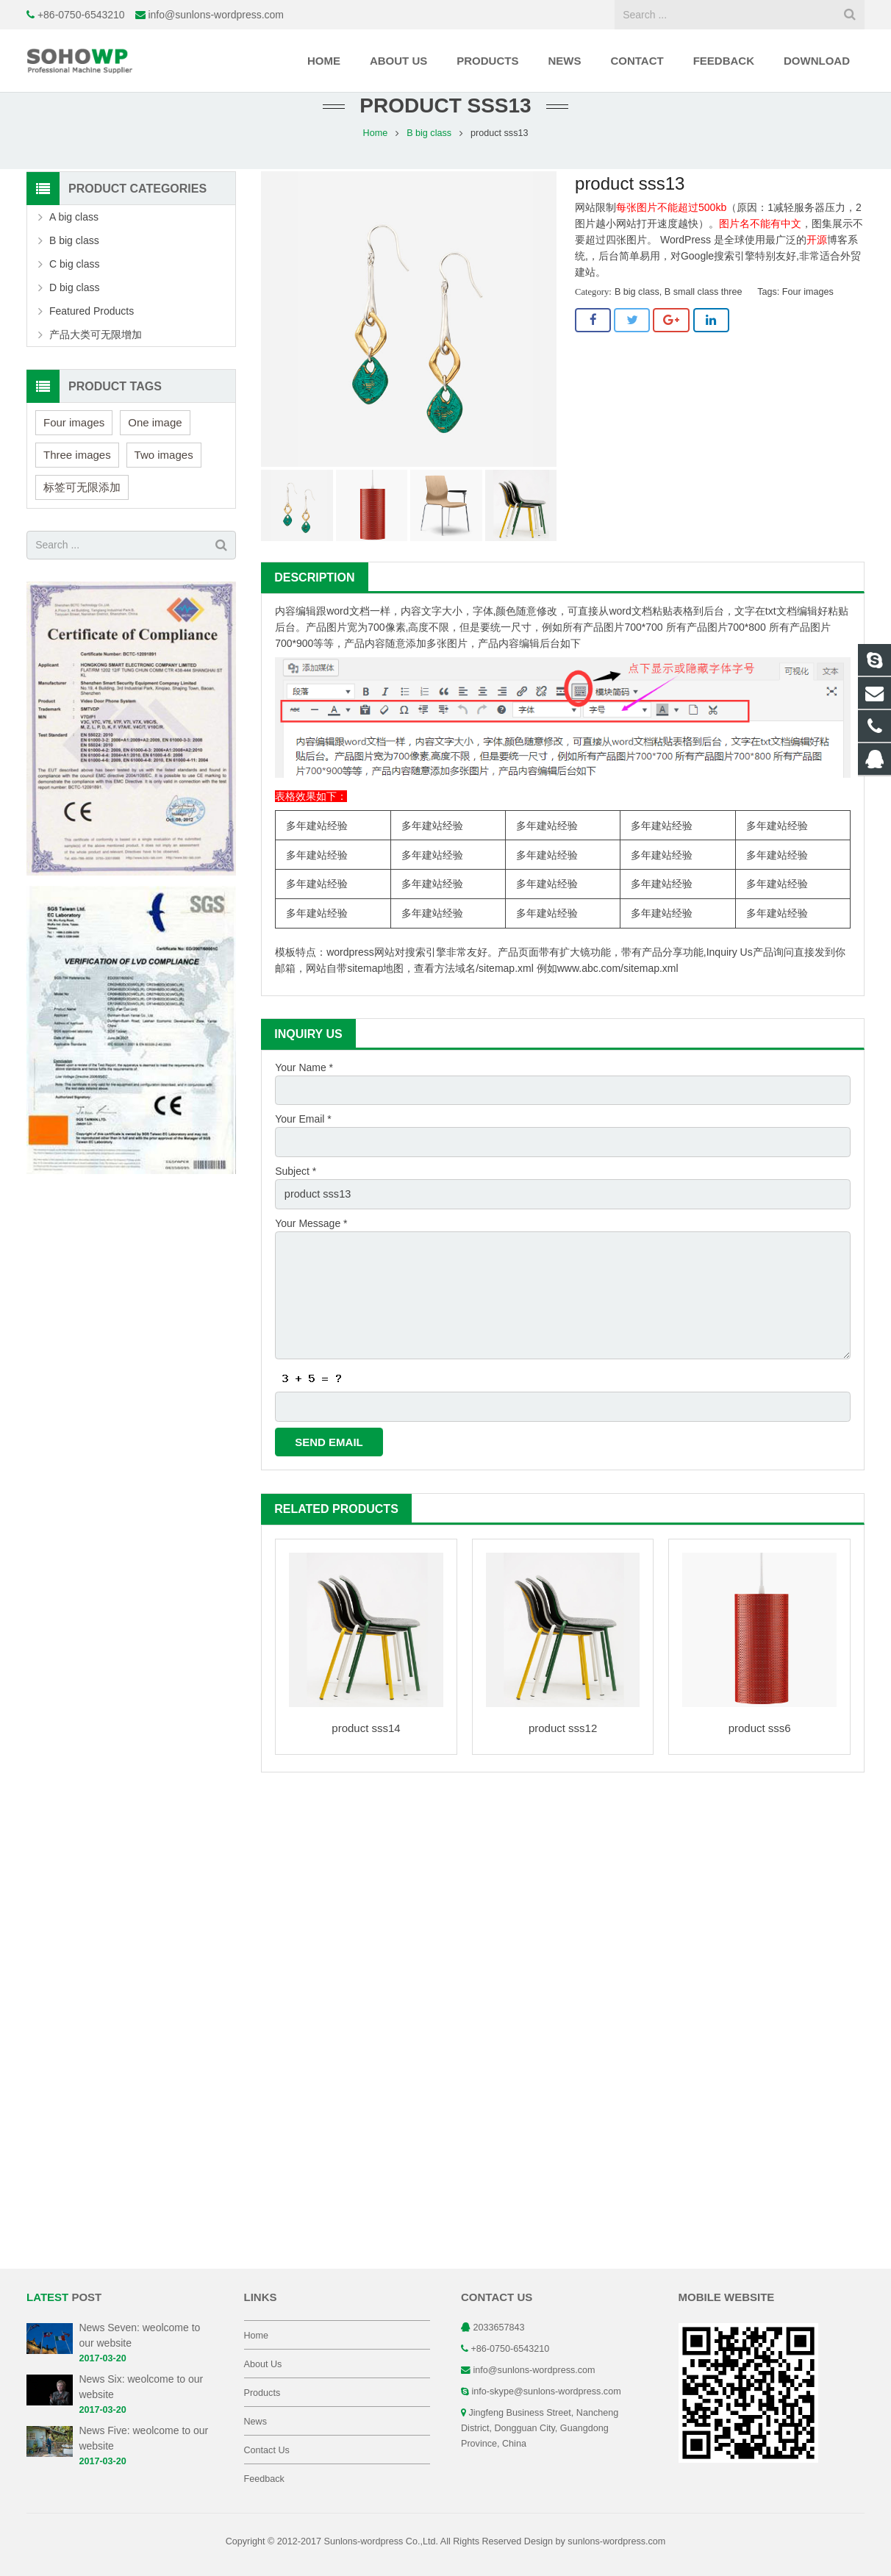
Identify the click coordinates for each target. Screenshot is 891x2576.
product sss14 (366, 1744)
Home (375, 158)
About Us (263, 2364)
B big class (429, 158)
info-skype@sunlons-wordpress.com (546, 2391)
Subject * (295, 1194)
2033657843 (499, 2327)
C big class (74, 289)
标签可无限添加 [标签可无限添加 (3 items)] (82, 512)
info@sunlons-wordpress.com (216, 15)
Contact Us (267, 2450)
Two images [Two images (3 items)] (164, 479)
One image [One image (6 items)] (155, 447)
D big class (74, 312)
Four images (808, 317)
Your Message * (311, 1245)
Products (262, 2393)
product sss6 (760, 1744)
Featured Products (91, 336)
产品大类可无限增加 (95, 359)
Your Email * (303, 1143)
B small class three (703, 317)
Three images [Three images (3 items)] (77, 479)
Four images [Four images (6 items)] (73, 447)
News (256, 2421)
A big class (74, 242)
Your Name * (304, 1092)
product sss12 (563, 1744)
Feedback (264, 2479)
